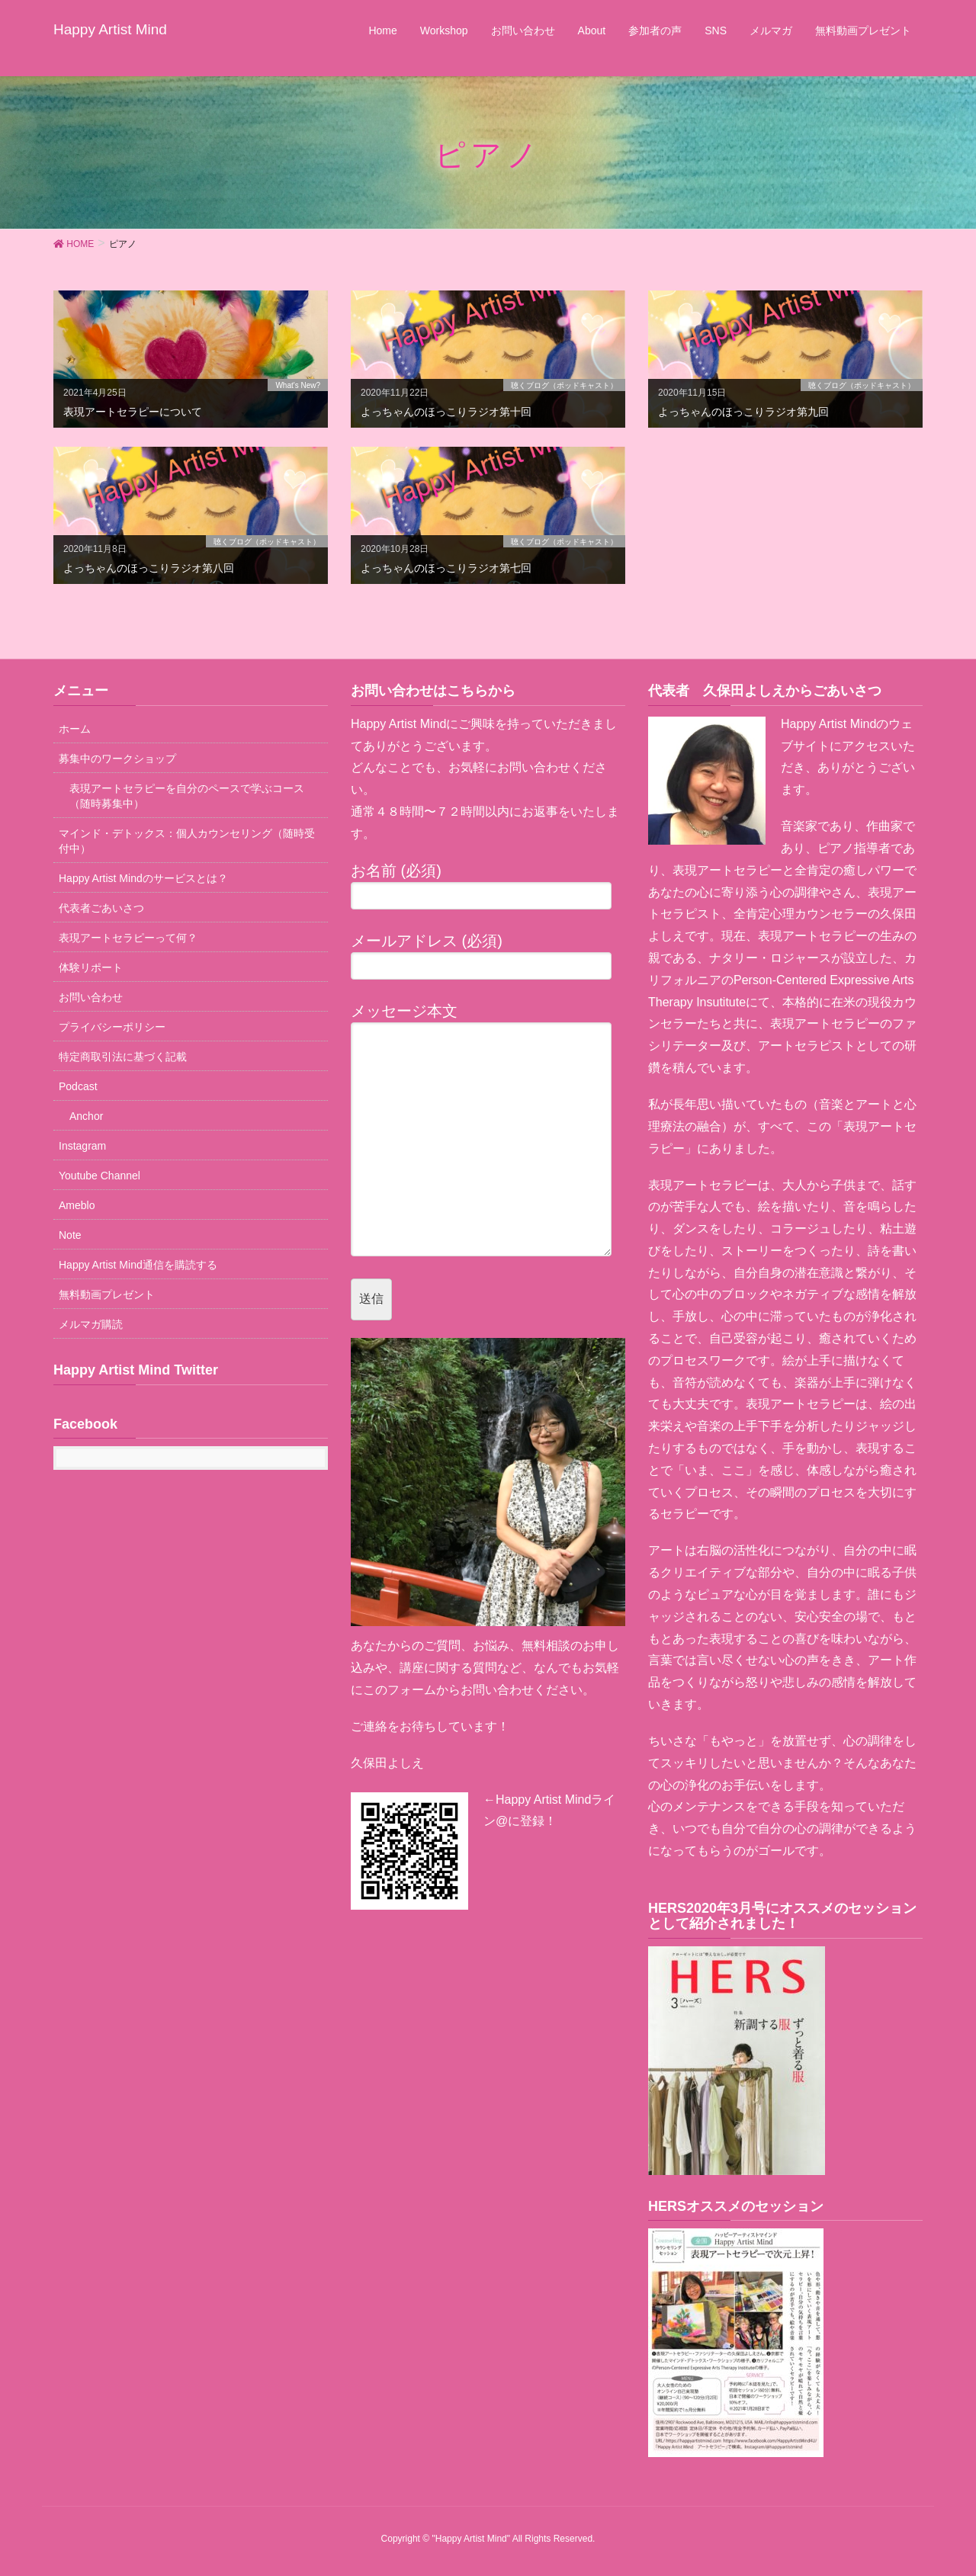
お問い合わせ (91, 997)
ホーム (75, 729)
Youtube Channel (99, 1175)
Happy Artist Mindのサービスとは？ (143, 878)
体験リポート (91, 967)
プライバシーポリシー (112, 1027)
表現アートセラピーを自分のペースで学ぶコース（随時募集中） (186, 796)
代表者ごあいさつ (101, 908)
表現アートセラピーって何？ (128, 938)
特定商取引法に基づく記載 (123, 1057)
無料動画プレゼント (107, 1294)
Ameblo (77, 1205)
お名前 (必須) (488, 885)
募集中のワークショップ (117, 758)
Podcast (78, 1086)
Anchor (86, 1116)
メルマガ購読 (91, 1324)
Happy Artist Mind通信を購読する (138, 1265)
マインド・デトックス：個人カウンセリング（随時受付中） (187, 841)
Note (70, 1235)
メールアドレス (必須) (488, 956)
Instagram (82, 1146)
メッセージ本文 (488, 1129)
